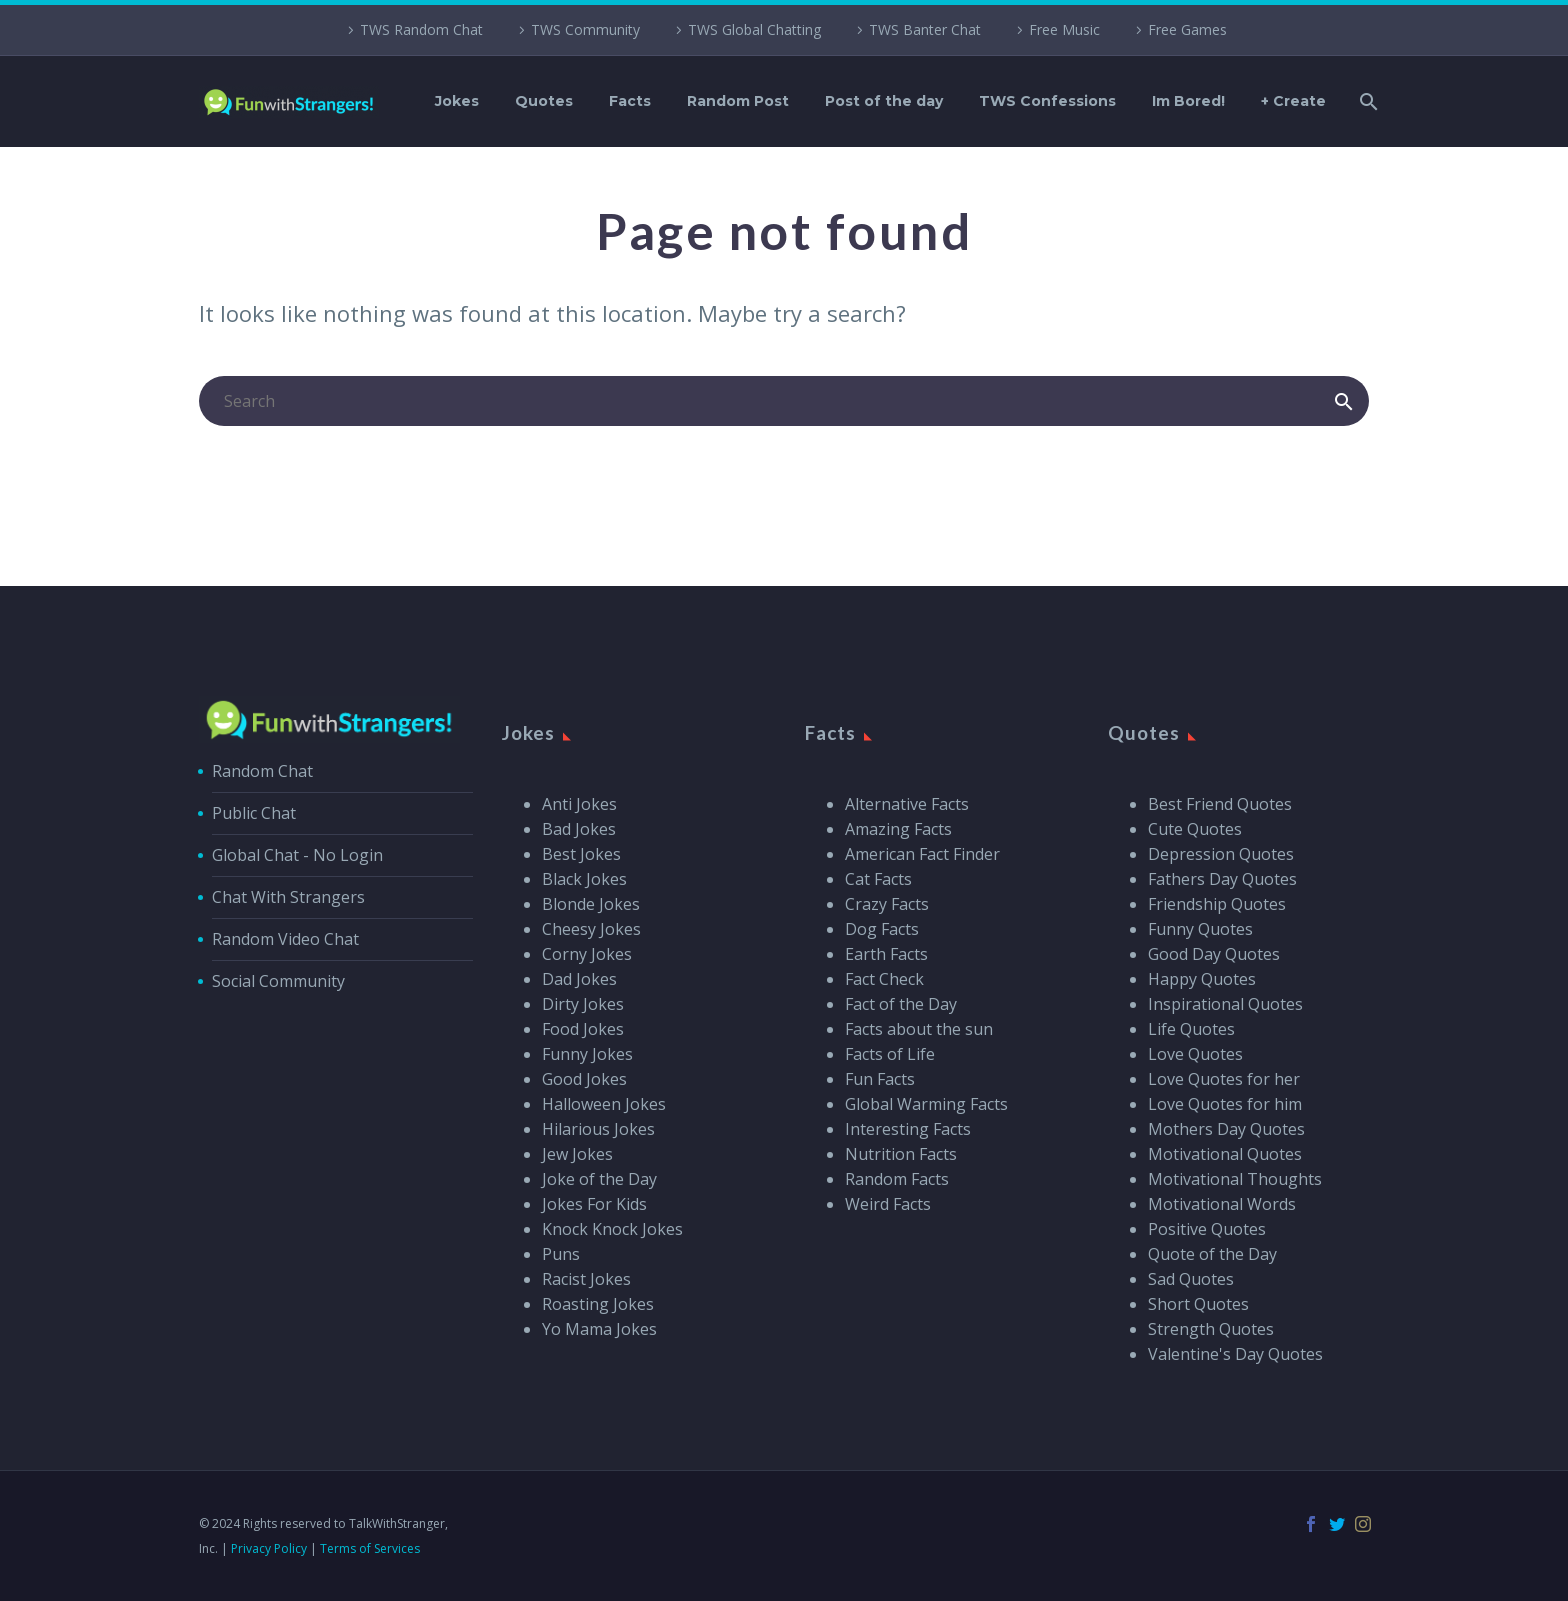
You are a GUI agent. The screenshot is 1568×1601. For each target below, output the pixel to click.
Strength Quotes (1211, 1329)
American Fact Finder (922, 854)
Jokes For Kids (594, 1204)
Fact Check (884, 979)
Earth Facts (886, 954)
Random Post (738, 101)
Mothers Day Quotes (1226, 1129)
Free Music (1064, 29)
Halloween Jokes (604, 1104)
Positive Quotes (1207, 1229)
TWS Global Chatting (754, 29)
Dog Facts (882, 929)
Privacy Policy (269, 1548)
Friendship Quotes (1217, 904)
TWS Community (585, 29)
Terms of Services (370, 1548)
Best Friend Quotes (1220, 804)
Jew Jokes (577, 1154)
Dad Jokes (579, 979)
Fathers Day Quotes (1222, 879)
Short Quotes (1198, 1304)
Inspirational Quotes (1225, 1004)
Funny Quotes (1200, 929)
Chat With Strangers (288, 897)
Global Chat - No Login (297, 855)
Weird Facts (888, 1204)
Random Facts (897, 1179)
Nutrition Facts (901, 1154)
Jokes (457, 101)
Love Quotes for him (1225, 1104)
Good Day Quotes (1214, 954)
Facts (630, 101)
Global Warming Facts (926, 1104)
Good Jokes (584, 1079)
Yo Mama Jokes (599, 1329)
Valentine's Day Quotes (1235, 1354)
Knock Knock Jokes (612, 1229)
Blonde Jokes (591, 904)
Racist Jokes (586, 1279)
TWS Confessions (1047, 101)
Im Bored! (1188, 101)
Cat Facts (878, 879)
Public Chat (254, 813)
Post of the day (884, 101)
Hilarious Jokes (598, 1129)
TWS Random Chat (421, 29)
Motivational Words (1222, 1204)
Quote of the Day (1212, 1254)
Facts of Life (890, 1054)
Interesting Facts (908, 1129)
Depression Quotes (1221, 854)
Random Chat (262, 771)
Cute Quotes (1195, 829)
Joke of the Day (599, 1179)
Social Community (278, 981)
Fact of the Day (901, 1004)
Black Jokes (584, 879)
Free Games (1187, 29)
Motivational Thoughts (1235, 1179)
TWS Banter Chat (925, 29)
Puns (561, 1254)
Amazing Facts (898, 829)
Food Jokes (583, 1029)
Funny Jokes (587, 1054)
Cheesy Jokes (591, 929)
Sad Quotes (1191, 1279)
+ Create (1293, 101)
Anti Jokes (579, 804)
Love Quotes (1195, 1054)
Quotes (544, 101)
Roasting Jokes (598, 1304)
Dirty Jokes (583, 1004)
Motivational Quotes (1225, 1154)
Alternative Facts (907, 804)
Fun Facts (880, 1079)
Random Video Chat (285, 939)
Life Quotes (1191, 1029)
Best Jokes (581, 854)
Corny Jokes (587, 954)
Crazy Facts (887, 904)
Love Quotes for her (1224, 1079)
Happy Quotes (1202, 979)
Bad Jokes (579, 829)
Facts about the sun (919, 1029)
